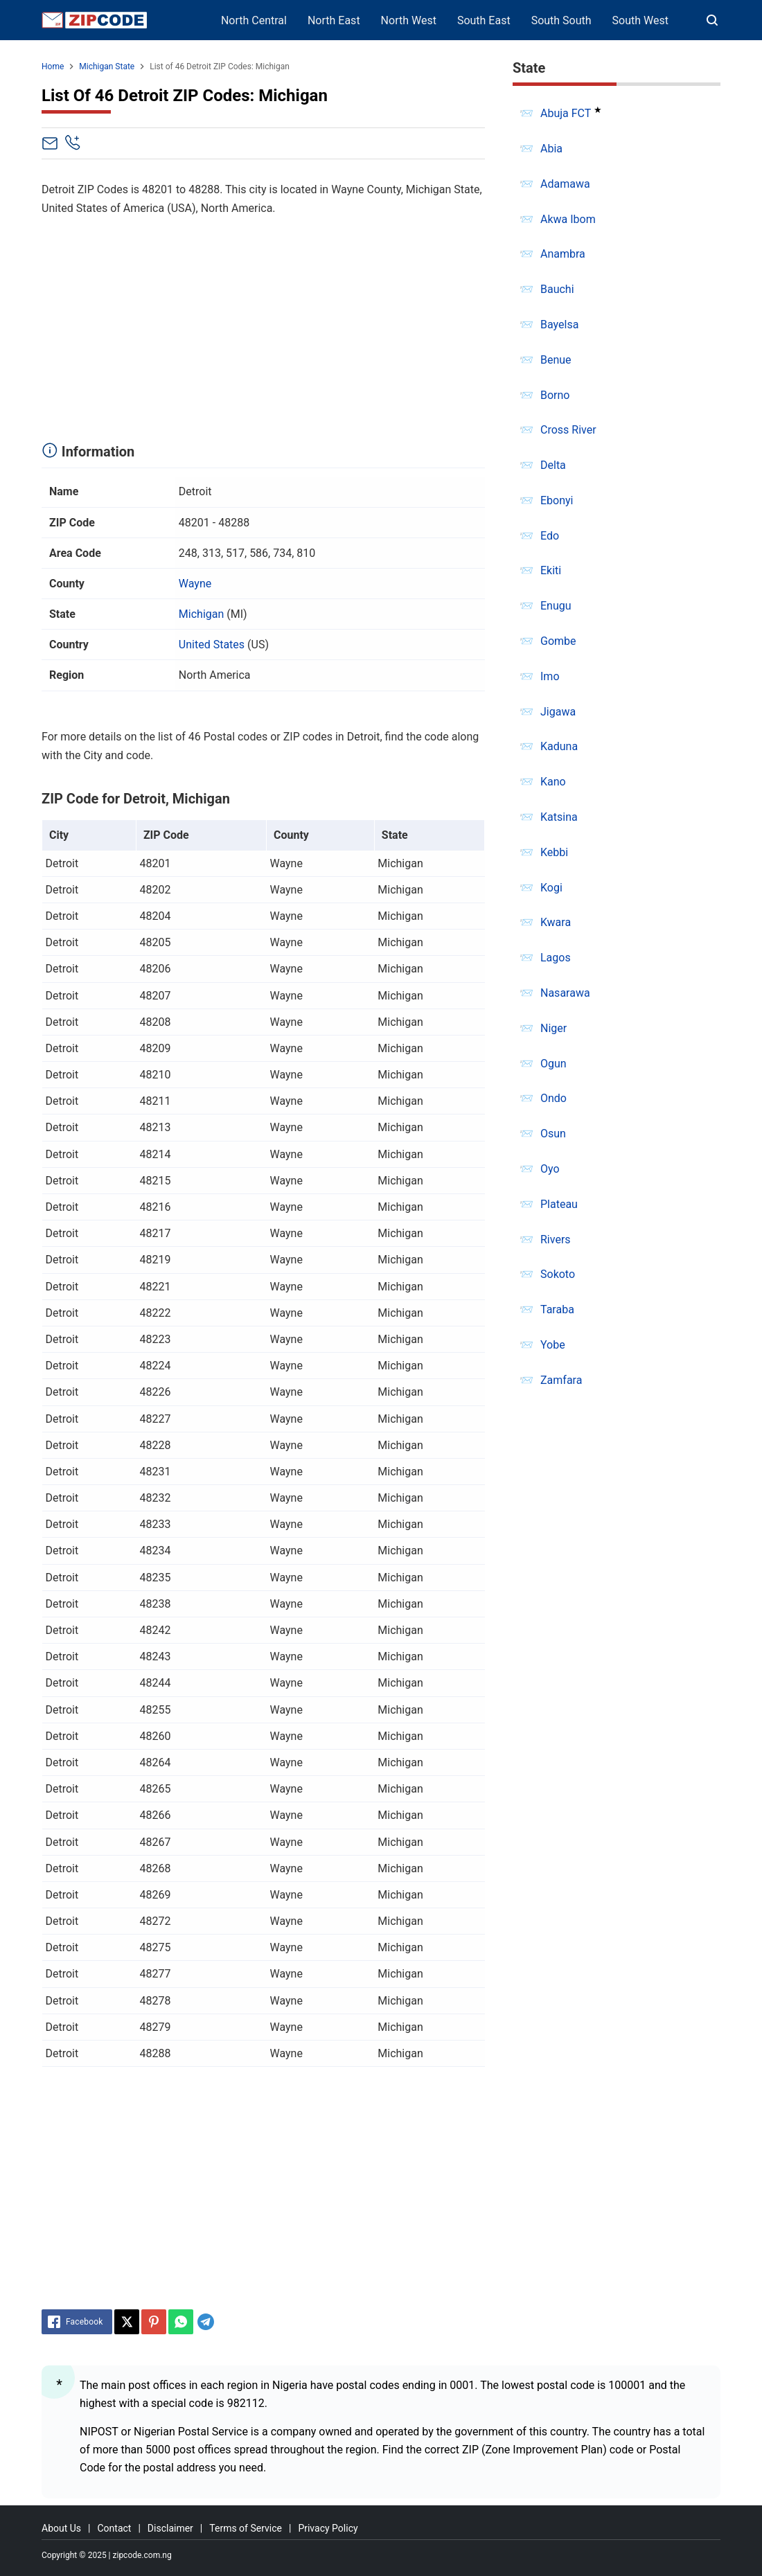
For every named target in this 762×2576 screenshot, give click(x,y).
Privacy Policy (327, 2528)
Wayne (195, 583)
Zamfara (561, 1380)
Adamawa (565, 183)
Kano (553, 781)
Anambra (562, 253)
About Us (61, 2528)
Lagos (555, 957)
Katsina (559, 817)
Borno (554, 395)
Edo (549, 535)
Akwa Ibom (568, 219)
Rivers (555, 1239)
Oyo (550, 1168)
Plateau (559, 1204)
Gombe (558, 641)
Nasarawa (565, 993)
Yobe (552, 1344)
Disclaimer (170, 2528)
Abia (551, 148)
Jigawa (558, 711)
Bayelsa (559, 324)
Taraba (557, 1309)
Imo (550, 676)
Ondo (553, 1098)
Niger (553, 1028)
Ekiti (550, 570)
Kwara (555, 922)
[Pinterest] (153, 2321)
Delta (553, 465)
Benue (556, 359)
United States (212, 644)
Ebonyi (557, 500)
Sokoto (557, 1274)
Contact (114, 2528)
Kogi (551, 887)
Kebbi (554, 852)
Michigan (201, 614)
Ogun (553, 1063)
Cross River (568, 429)
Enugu (556, 605)
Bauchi (557, 289)
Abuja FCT (565, 113)
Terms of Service (245, 2528)
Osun (553, 1133)
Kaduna (559, 746)
